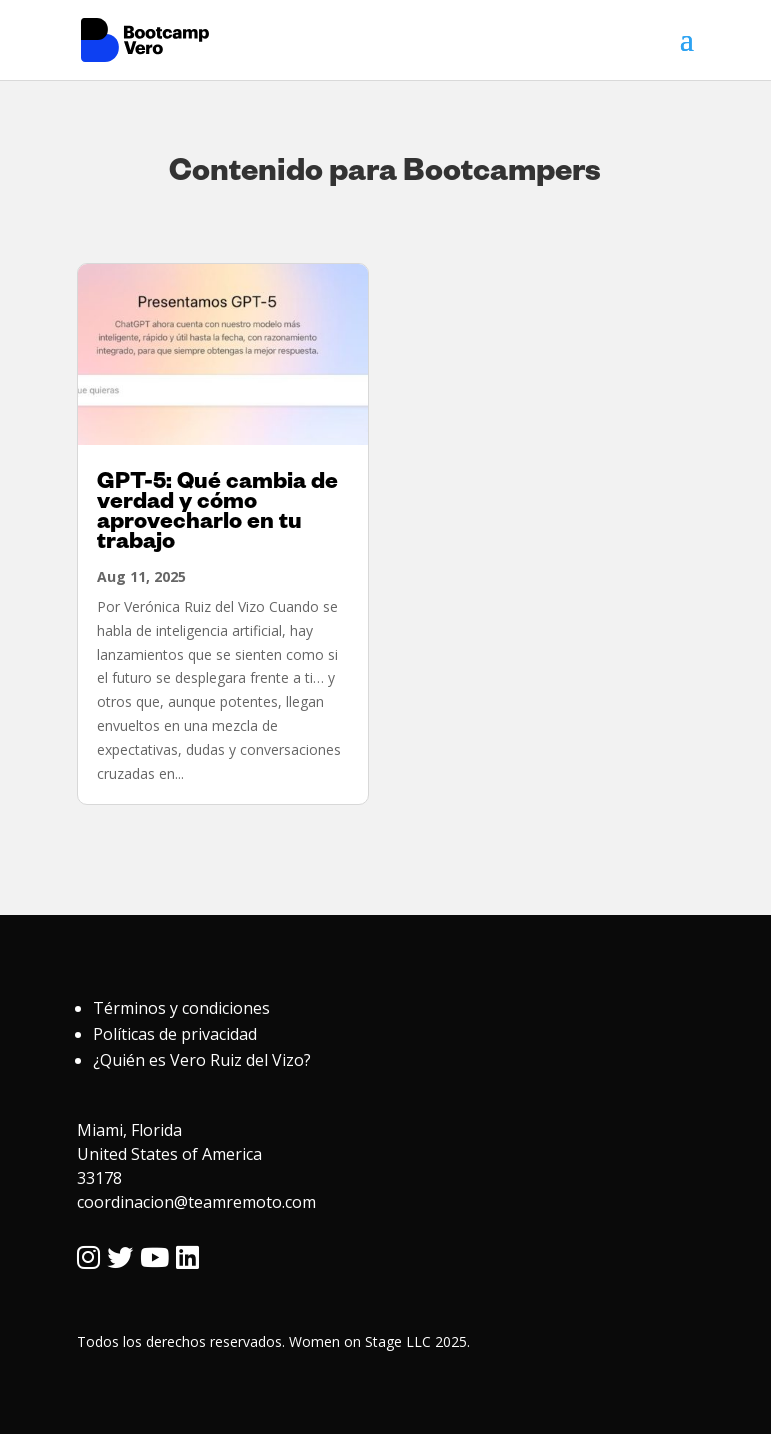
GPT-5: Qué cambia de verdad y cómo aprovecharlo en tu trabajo (217, 514)
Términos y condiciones (181, 1008)
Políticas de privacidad (175, 1034)
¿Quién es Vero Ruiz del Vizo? (202, 1060)
